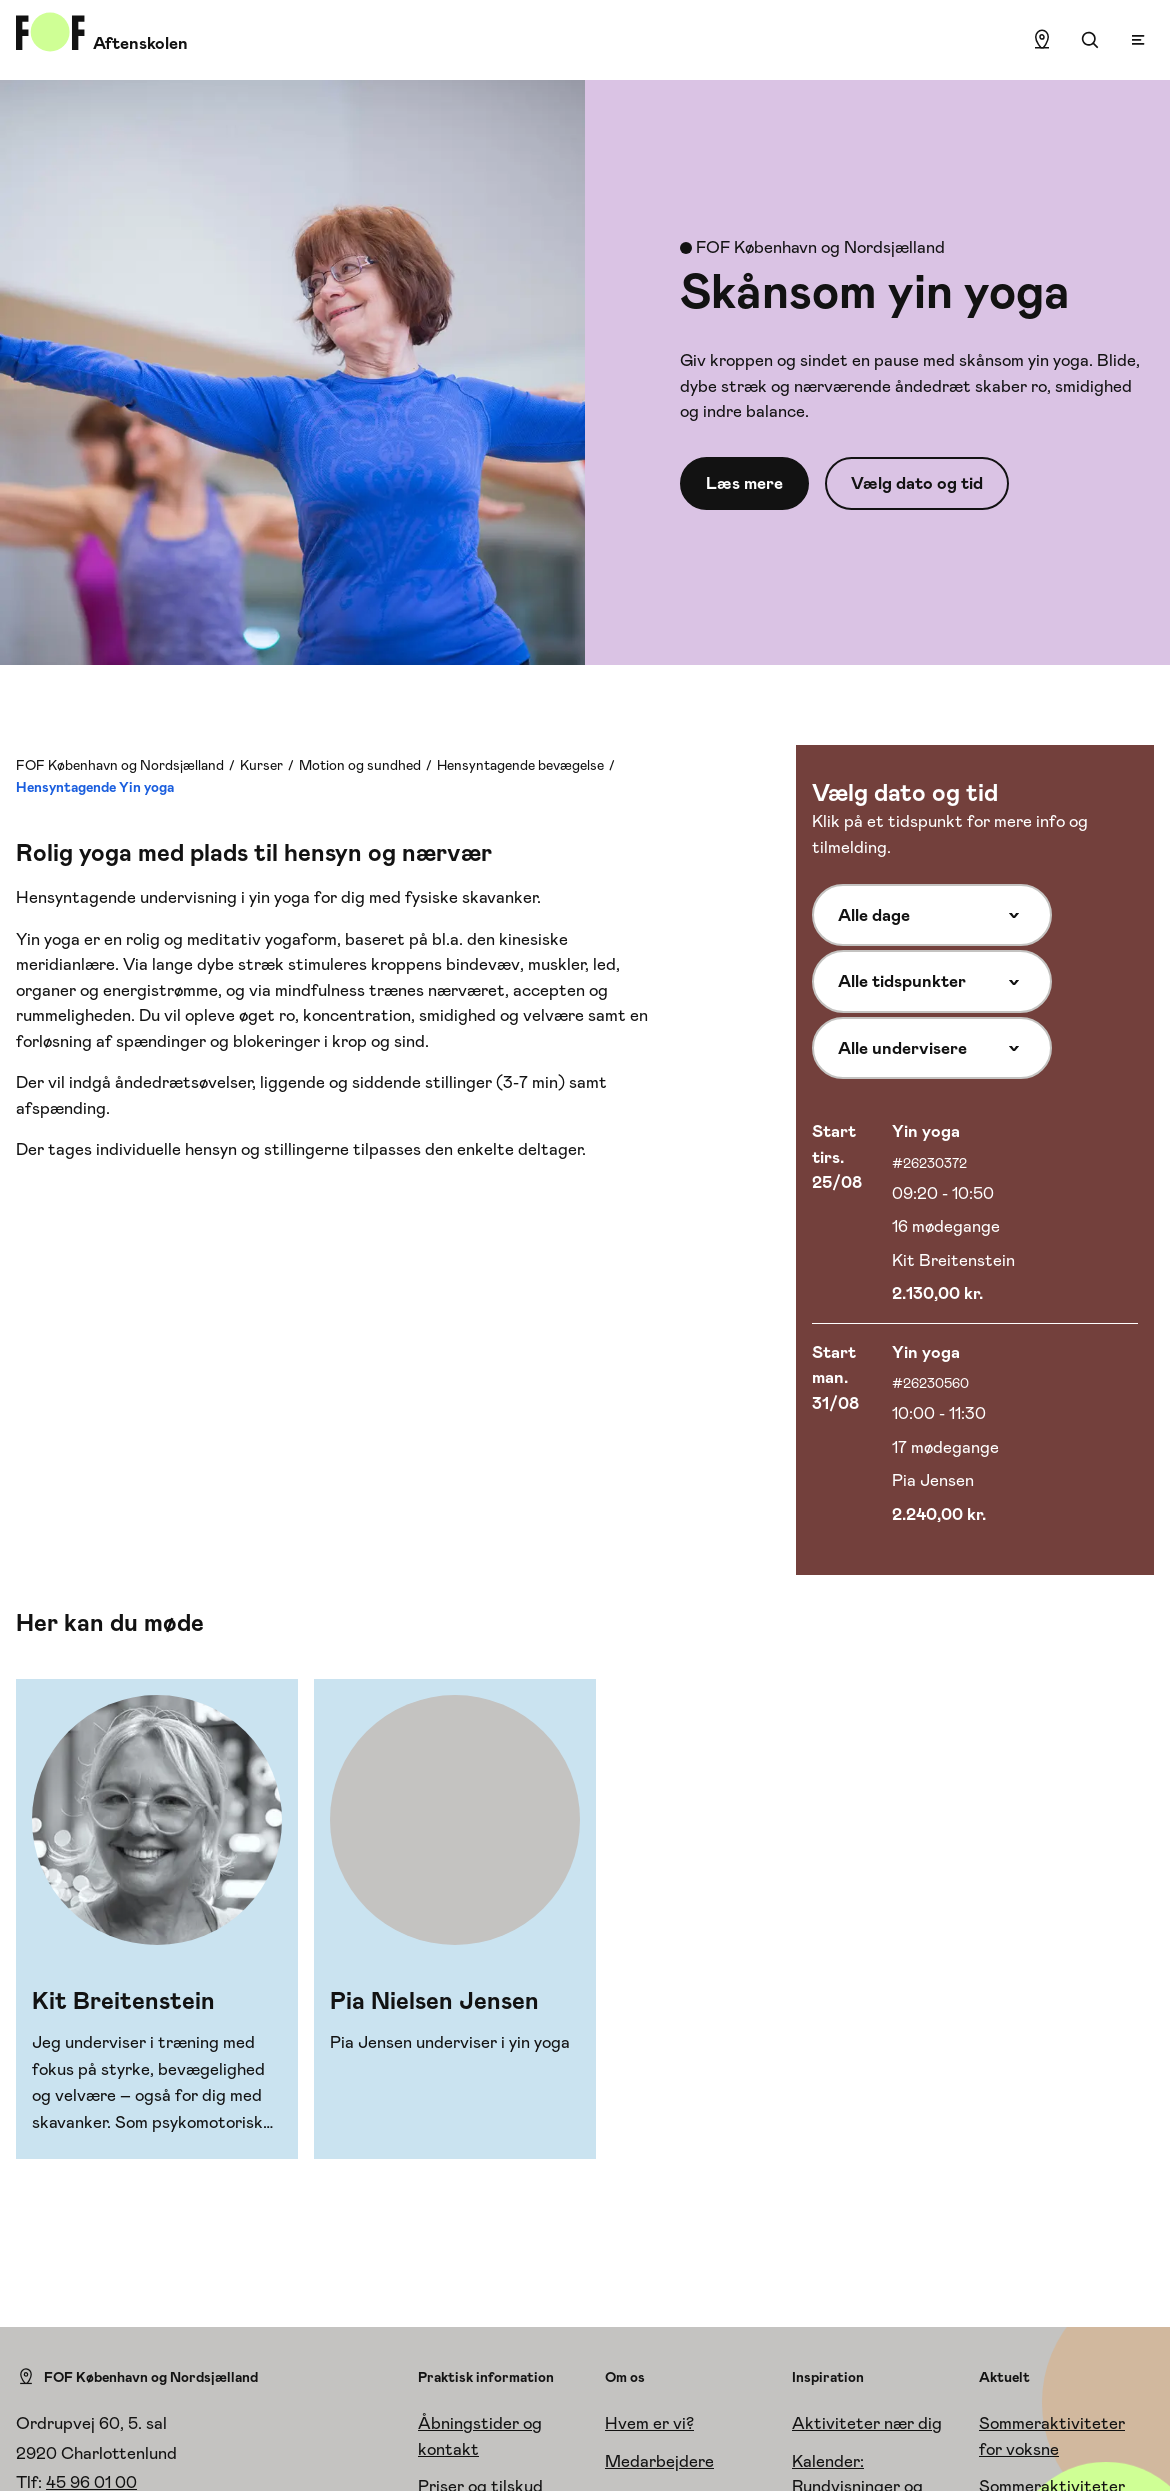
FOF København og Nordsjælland (120, 765)
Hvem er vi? (649, 2423)
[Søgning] (1090, 40)
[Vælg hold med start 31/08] (975, 1434)
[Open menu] (1138, 40)
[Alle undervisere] (932, 1048)
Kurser (261, 765)
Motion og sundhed (360, 765)
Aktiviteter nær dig (867, 2423)
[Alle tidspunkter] (932, 981)
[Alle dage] (932, 915)
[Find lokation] (1042, 40)
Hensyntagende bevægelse (520, 765)
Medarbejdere (659, 2461)
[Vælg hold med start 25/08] (975, 1213)
